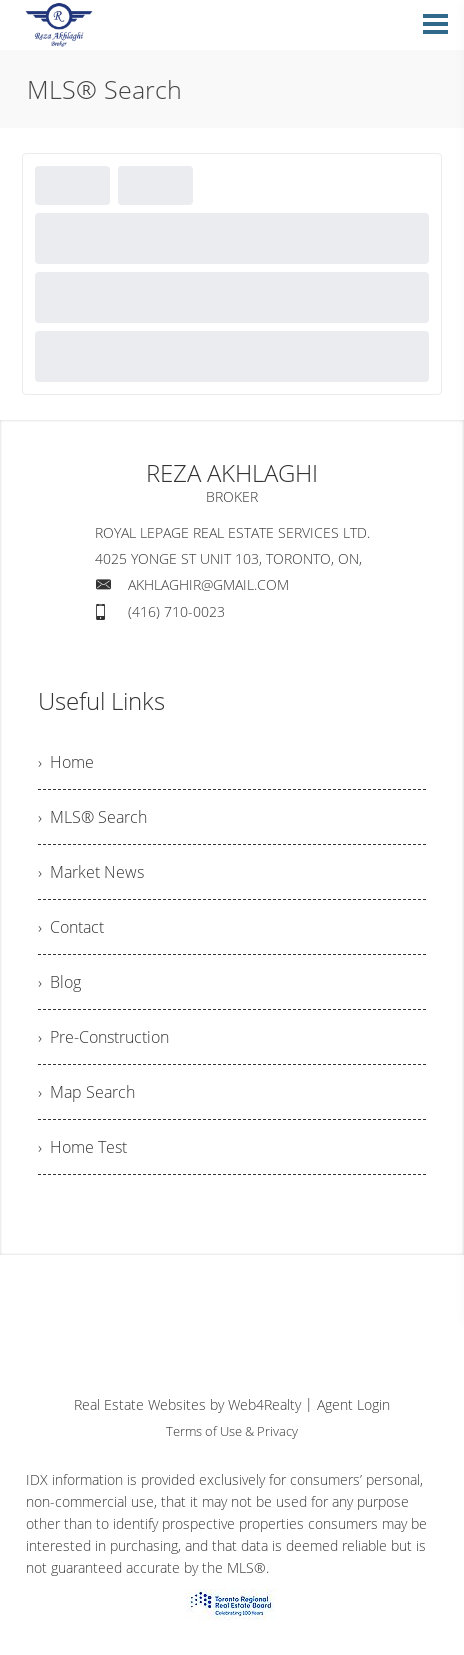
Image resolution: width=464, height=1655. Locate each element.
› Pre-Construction (103, 1037)
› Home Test (82, 1147)
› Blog (59, 982)
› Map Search (86, 1092)
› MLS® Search (92, 817)
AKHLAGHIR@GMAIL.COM (208, 584)
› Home (66, 762)
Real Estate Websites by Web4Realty (187, 1404)
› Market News (91, 872)
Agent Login (353, 1404)
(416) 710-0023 (176, 611)
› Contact (71, 927)
